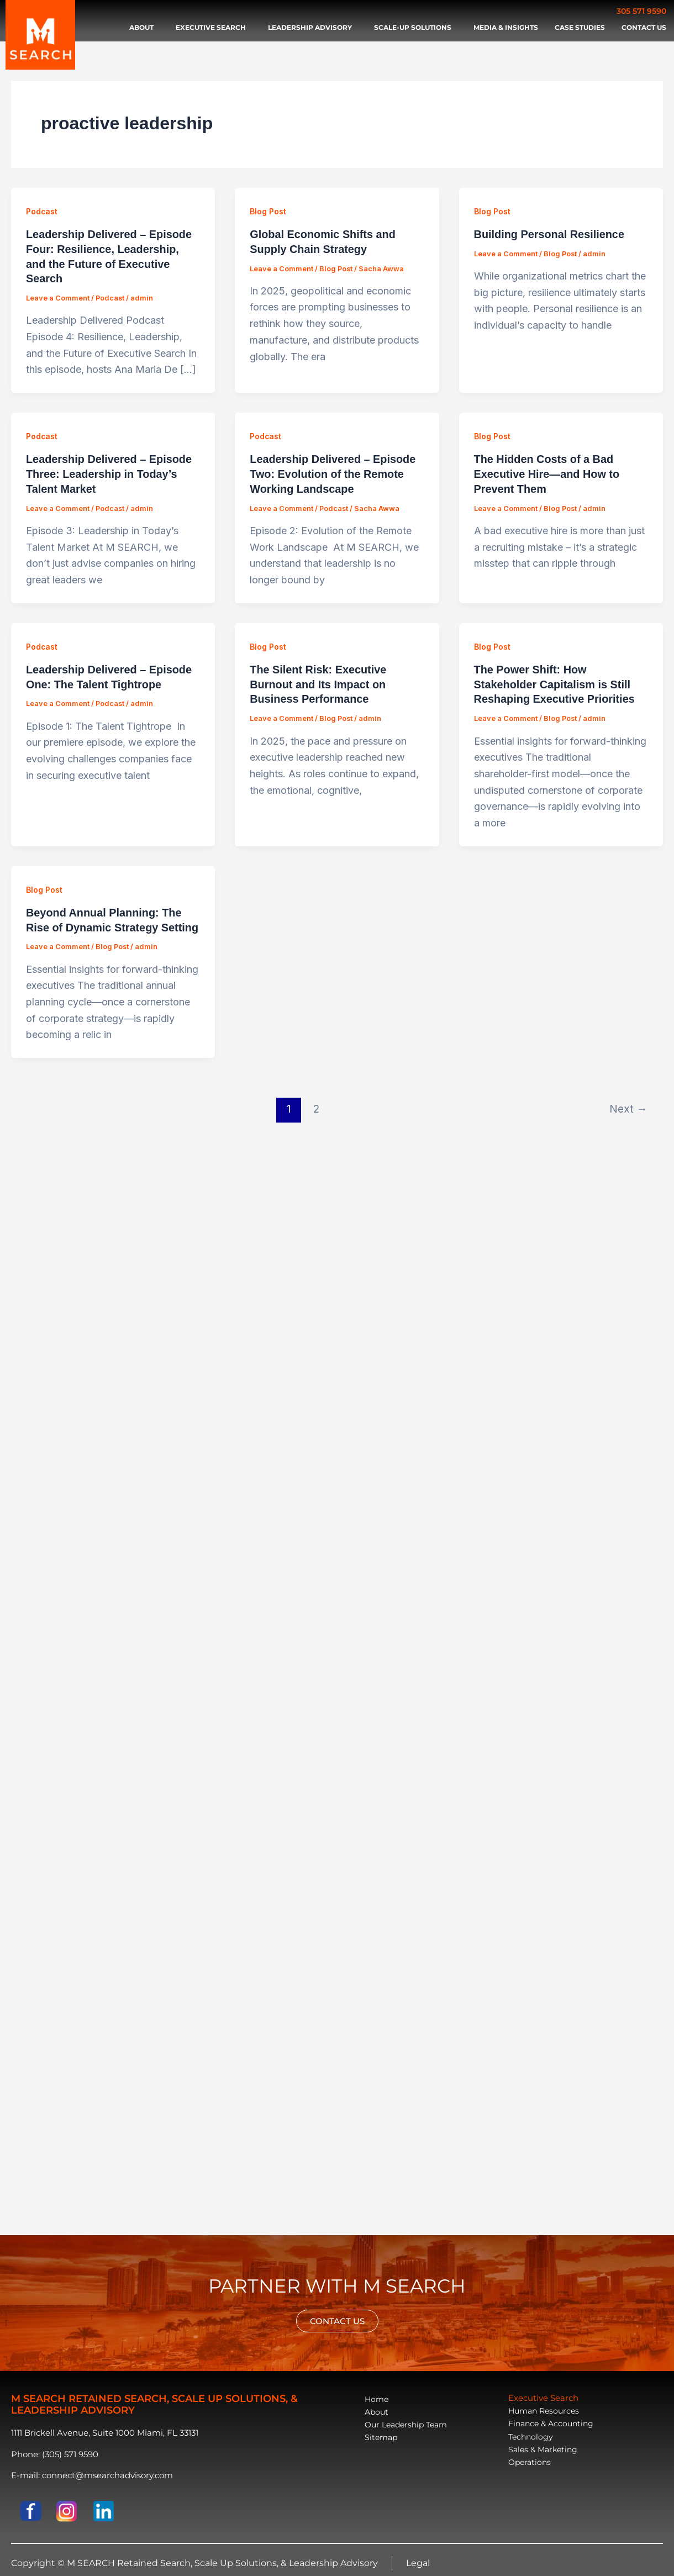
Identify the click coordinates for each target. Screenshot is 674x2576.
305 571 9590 (641, 11)
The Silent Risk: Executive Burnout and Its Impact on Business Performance (318, 679)
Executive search (213, 27)
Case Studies (580, 27)
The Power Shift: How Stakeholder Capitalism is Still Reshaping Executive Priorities (555, 679)
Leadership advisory (312, 27)
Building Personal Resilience (550, 234)
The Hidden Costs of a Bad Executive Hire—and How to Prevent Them (547, 471)
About (144, 27)
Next (628, 1101)
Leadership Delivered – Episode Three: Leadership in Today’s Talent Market (109, 471)
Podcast (42, 211)
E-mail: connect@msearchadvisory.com (92, 2475)
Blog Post (268, 211)
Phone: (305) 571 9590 (54, 2454)
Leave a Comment (57, 296)
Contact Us (644, 27)
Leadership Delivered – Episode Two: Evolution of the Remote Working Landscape (333, 471)
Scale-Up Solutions (415, 27)
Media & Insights (505, 27)
